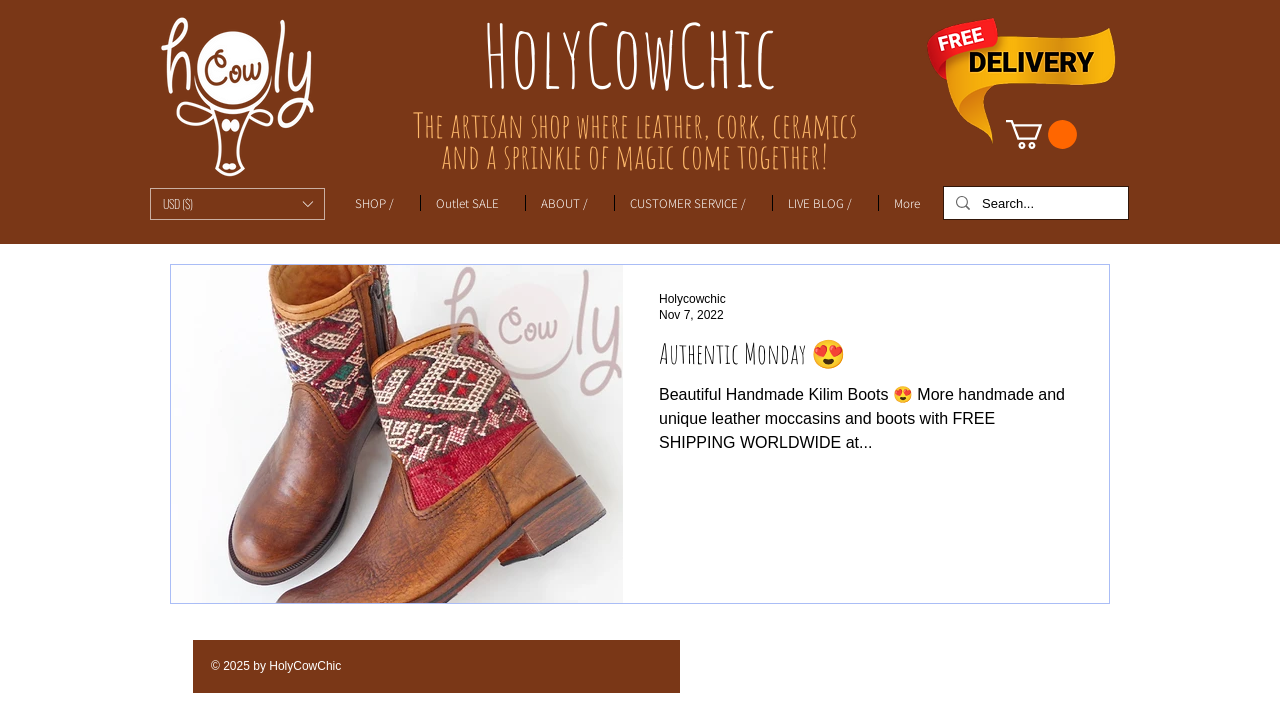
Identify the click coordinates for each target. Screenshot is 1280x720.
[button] (237, 204)
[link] (1041, 134)
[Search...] (1034, 204)
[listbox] (237, 204)
